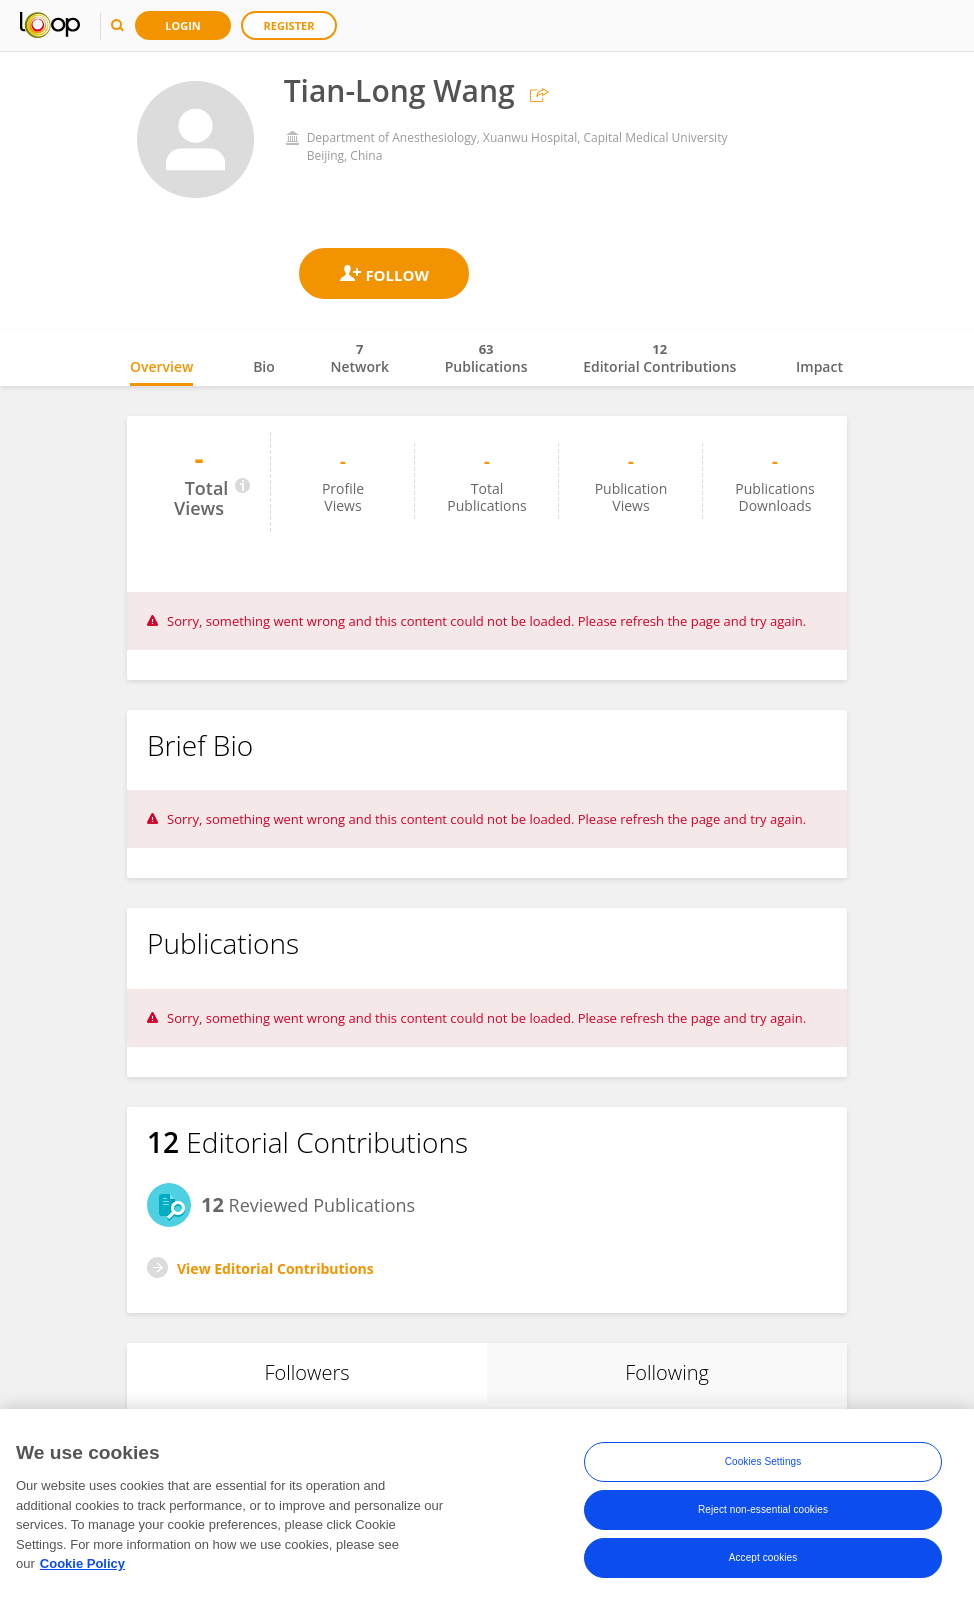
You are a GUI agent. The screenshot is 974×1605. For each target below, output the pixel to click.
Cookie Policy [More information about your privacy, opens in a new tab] (82, 1566)
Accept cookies (763, 1559)
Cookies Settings (763, 1463)
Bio (264, 366)
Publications (486, 358)
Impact (819, 366)
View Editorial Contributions (275, 1268)
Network (359, 358)
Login (183, 25)
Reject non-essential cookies (763, 1511)
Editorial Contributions (659, 358)
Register (289, 25)
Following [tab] (667, 1372)
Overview (161, 366)
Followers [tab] (306, 1372)
